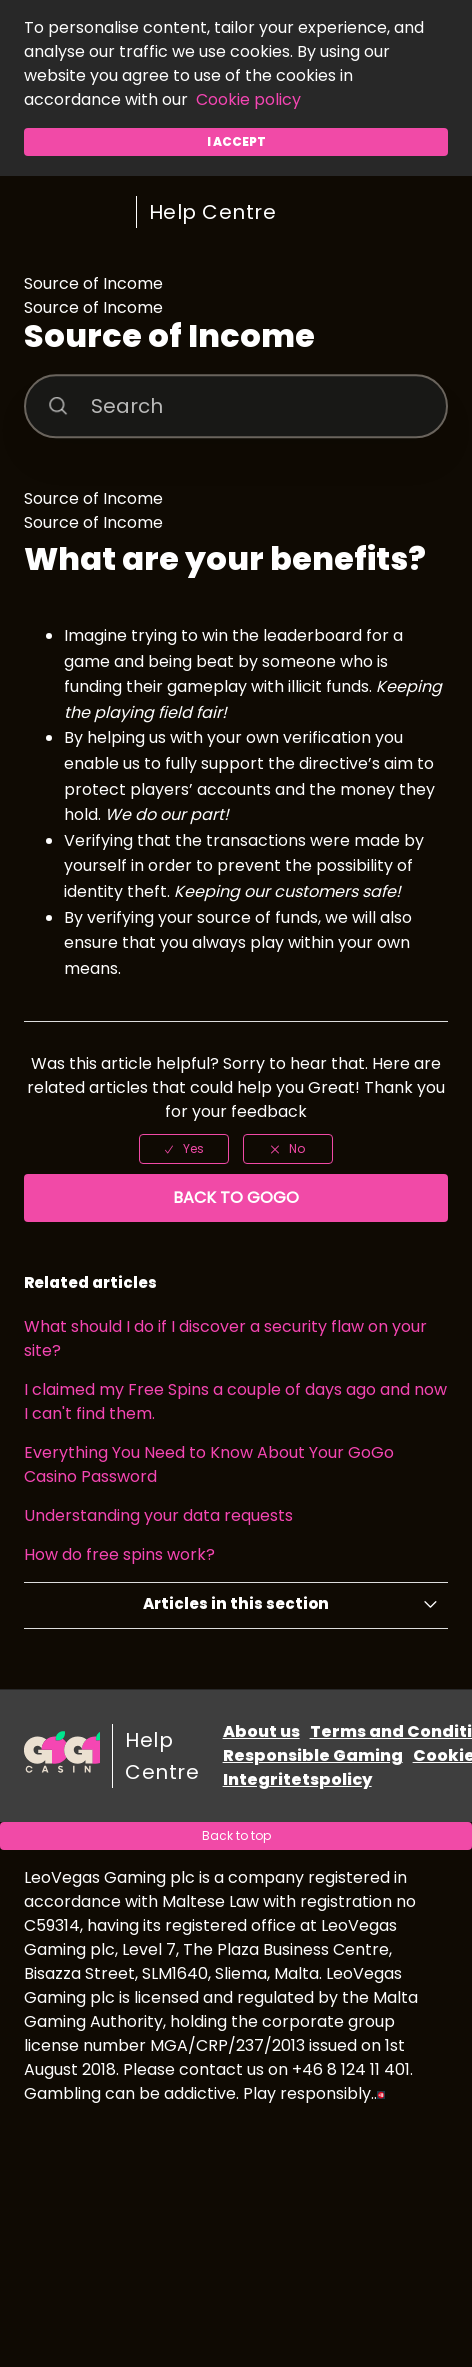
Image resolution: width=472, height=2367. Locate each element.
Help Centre (213, 212)
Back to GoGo (236, 1197)
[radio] (184, 1149)
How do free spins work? (119, 1554)
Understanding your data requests (158, 1515)
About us (261, 1731)
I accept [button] (236, 141)
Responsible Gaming (313, 1755)
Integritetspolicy (297, 1779)
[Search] (236, 406)
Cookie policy (248, 99)
